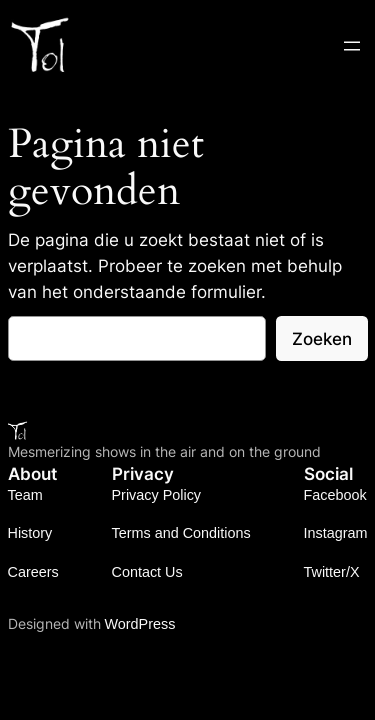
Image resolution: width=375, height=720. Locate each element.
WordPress (140, 624)
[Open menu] (352, 46)
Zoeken (322, 339)
